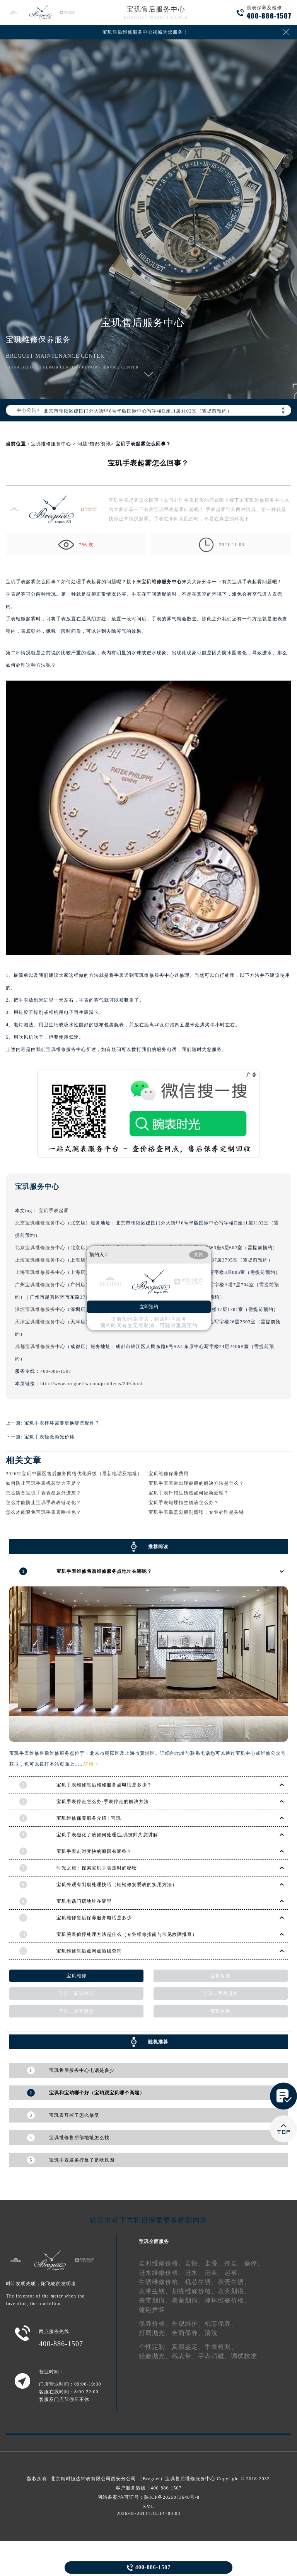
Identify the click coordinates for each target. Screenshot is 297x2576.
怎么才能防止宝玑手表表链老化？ (43, 1502)
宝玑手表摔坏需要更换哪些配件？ (62, 1423)
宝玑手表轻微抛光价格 (49, 1437)
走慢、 (214, 2263)
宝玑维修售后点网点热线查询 (89, 1951)
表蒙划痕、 (188, 2300)
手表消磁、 (214, 2356)
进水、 (195, 2272)
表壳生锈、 (234, 2282)
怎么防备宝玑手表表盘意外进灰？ (43, 1493)
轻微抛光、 (155, 2356)
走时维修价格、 (162, 2263)
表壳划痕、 (234, 2291)
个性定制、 (155, 2346)
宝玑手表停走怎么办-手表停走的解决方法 (102, 1801)
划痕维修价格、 (195, 2291)
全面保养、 (188, 2333)
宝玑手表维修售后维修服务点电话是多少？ (104, 1785)
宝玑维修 (152, 581)
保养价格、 (155, 2323)
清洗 (211, 2333)
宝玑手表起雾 (54, 1210)
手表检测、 (221, 2346)
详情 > (91, 1764)
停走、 (234, 2263)
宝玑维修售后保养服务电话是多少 (94, 1918)
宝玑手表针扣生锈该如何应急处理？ (188, 1493)
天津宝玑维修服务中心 (40, 1322)
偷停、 (254, 2263)
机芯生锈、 (201, 2282)
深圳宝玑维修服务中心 (40, 1309)
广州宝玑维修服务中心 (40, 1284)
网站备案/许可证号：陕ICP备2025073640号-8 (148, 2497)
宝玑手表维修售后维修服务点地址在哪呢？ (104, 1571)
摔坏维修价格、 (228, 2300)
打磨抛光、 (155, 2333)
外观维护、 (188, 2323)
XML (148, 2506)
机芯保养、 (221, 2323)
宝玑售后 (220, 2011)
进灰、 (214, 2272)
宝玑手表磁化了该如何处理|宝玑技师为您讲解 (107, 1834)
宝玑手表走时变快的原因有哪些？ (94, 1851)
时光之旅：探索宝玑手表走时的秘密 (96, 1868)
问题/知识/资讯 (94, 444)
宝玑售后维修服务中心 (190, 2478)
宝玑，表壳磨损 (76, 2011)
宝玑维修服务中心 (51, 444)
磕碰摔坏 (152, 2309)
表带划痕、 (155, 2300)
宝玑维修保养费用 (168, 1473)
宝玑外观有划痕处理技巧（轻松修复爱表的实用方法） (116, 1884)
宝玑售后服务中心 (155, 9)
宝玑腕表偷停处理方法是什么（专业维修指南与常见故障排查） (126, 1934)
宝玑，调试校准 (76, 1993)
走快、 (195, 2263)
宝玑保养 (220, 1975)
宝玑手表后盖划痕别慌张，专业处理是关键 (196, 1512)
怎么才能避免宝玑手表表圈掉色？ (43, 1512)
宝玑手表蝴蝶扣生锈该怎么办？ (183, 1502)
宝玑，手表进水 (220, 1993)
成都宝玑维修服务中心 (40, 1346)
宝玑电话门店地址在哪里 (84, 1901)
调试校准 (244, 2356)
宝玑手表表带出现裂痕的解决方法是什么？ (196, 1483)
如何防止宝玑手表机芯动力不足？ (43, 1483)
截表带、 (185, 2356)
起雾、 (234, 2272)
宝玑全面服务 (154, 2241)
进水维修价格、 (162, 2272)
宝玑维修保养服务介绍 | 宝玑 (88, 1818)
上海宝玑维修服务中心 (40, 1260)
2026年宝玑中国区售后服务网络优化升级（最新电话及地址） (74, 1473)
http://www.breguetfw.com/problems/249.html (91, 1383)
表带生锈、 (155, 2291)
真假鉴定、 (188, 2346)
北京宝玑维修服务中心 (40, 1223)
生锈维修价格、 (162, 2282)
